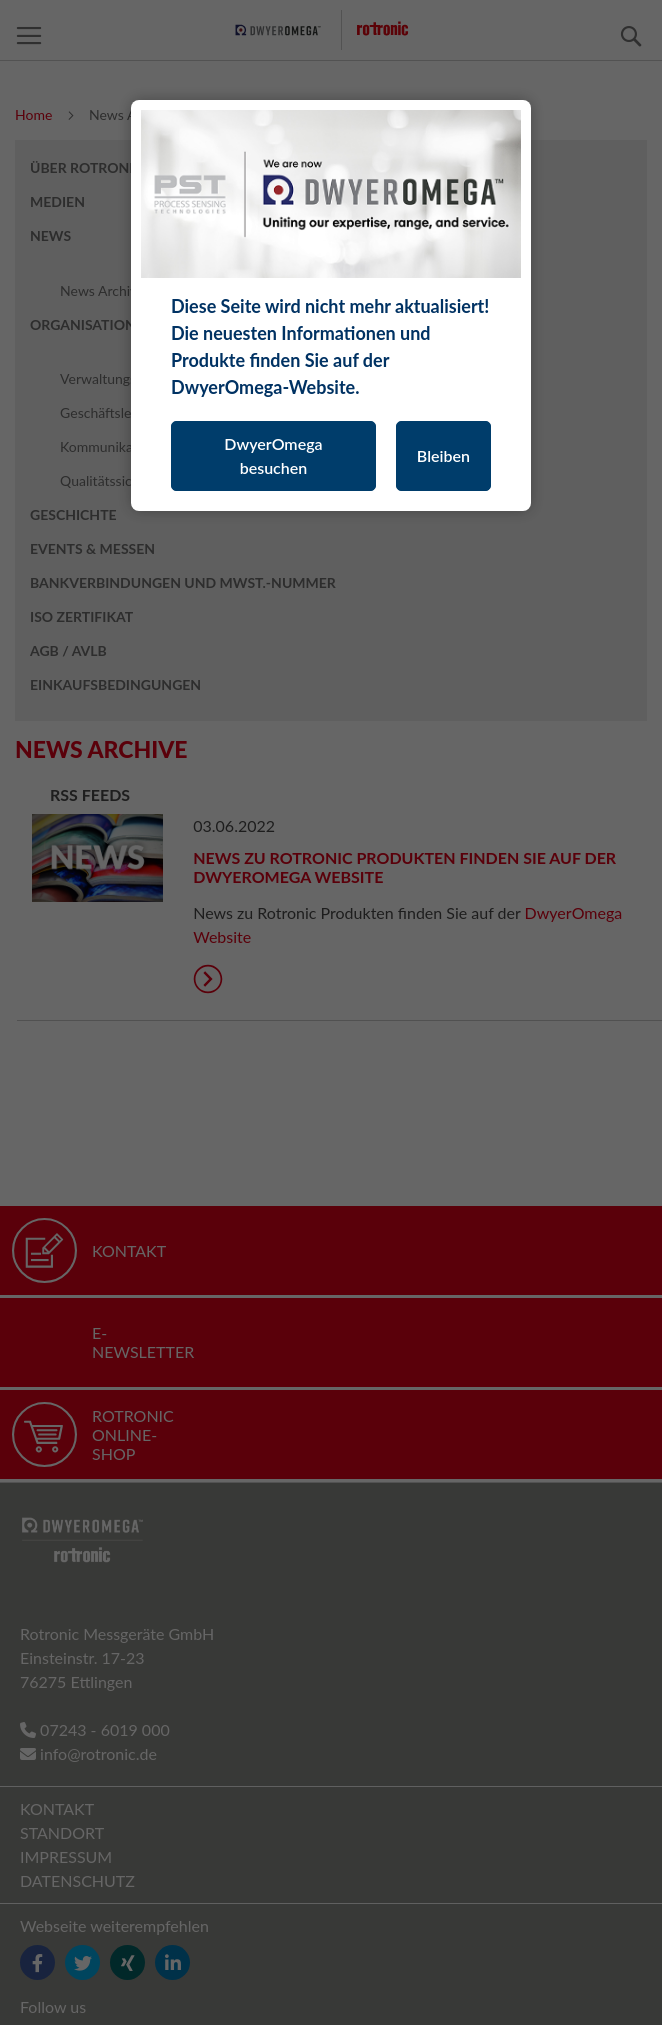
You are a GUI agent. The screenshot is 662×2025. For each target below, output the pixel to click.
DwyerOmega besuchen (273, 455)
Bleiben (443, 455)
